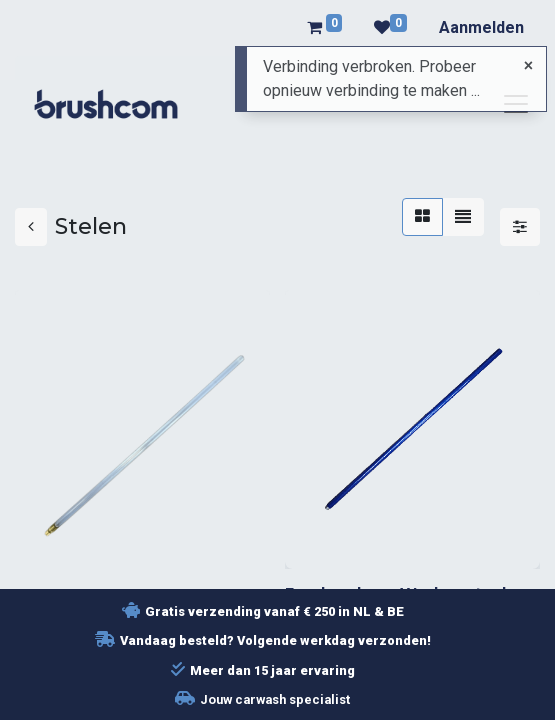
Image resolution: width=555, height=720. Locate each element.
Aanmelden (481, 27)
